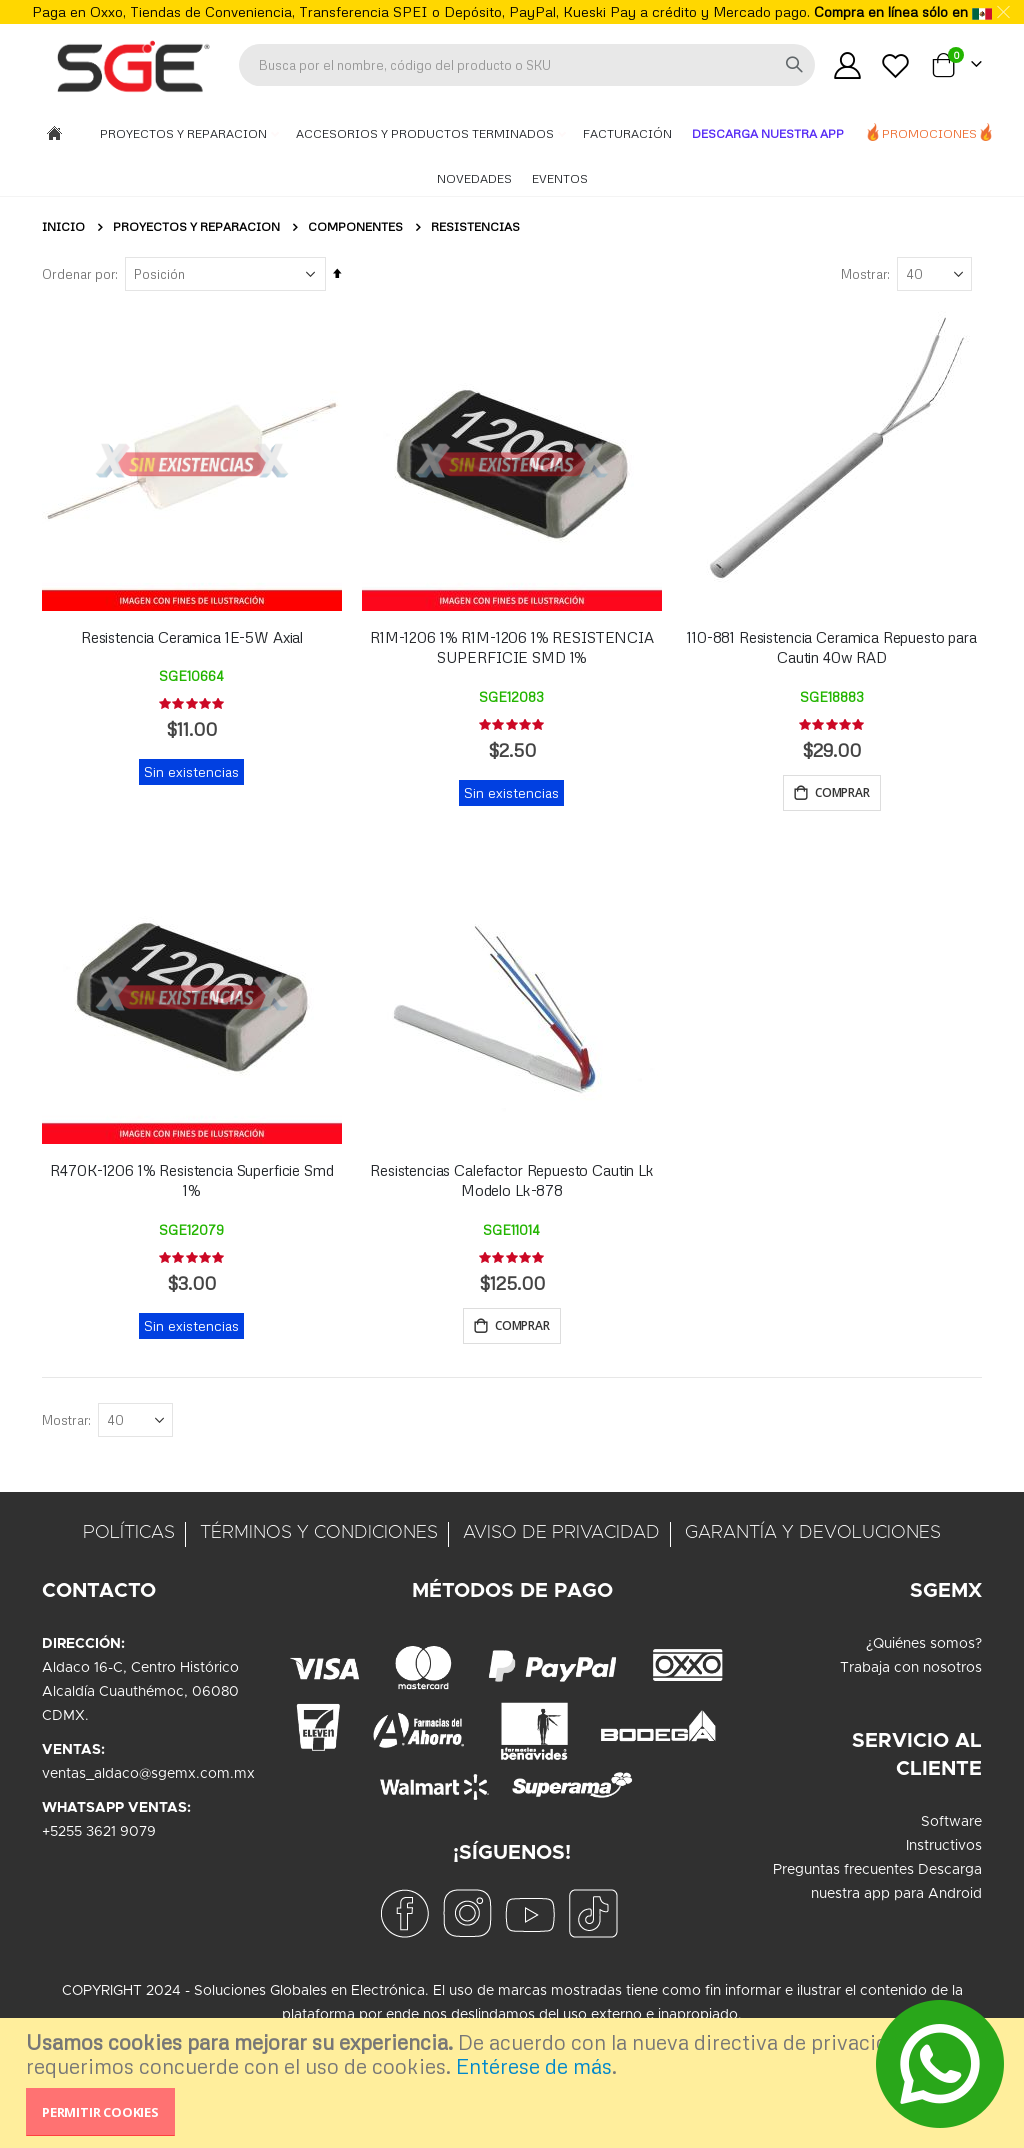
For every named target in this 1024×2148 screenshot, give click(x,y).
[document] (514, 2083)
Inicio (63, 226)
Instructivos (944, 1849)
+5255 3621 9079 (99, 1835)
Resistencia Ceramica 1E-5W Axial (192, 637)
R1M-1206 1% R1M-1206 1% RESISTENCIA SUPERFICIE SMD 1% (512, 647)
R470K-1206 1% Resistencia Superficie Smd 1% (191, 1182)
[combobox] (527, 65)
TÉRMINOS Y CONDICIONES (319, 1536)
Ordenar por (78, 274)
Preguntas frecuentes (843, 1873)
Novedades (474, 178)
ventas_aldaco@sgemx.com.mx (148, 1777)
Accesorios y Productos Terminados (426, 133)
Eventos (560, 178)
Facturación (627, 133)
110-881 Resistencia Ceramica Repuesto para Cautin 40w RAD (832, 647)
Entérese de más (534, 2066)
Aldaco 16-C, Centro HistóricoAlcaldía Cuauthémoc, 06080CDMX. (140, 1695)
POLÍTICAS (129, 1536)
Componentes (355, 227)
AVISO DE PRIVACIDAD (561, 1536)
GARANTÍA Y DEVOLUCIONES (813, 1536)
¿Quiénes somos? (924, 1647)
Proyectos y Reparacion (185, 133)
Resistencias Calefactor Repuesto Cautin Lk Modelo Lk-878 (512, 1182)
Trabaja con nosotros (911, 1671)
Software (951, 1825)
